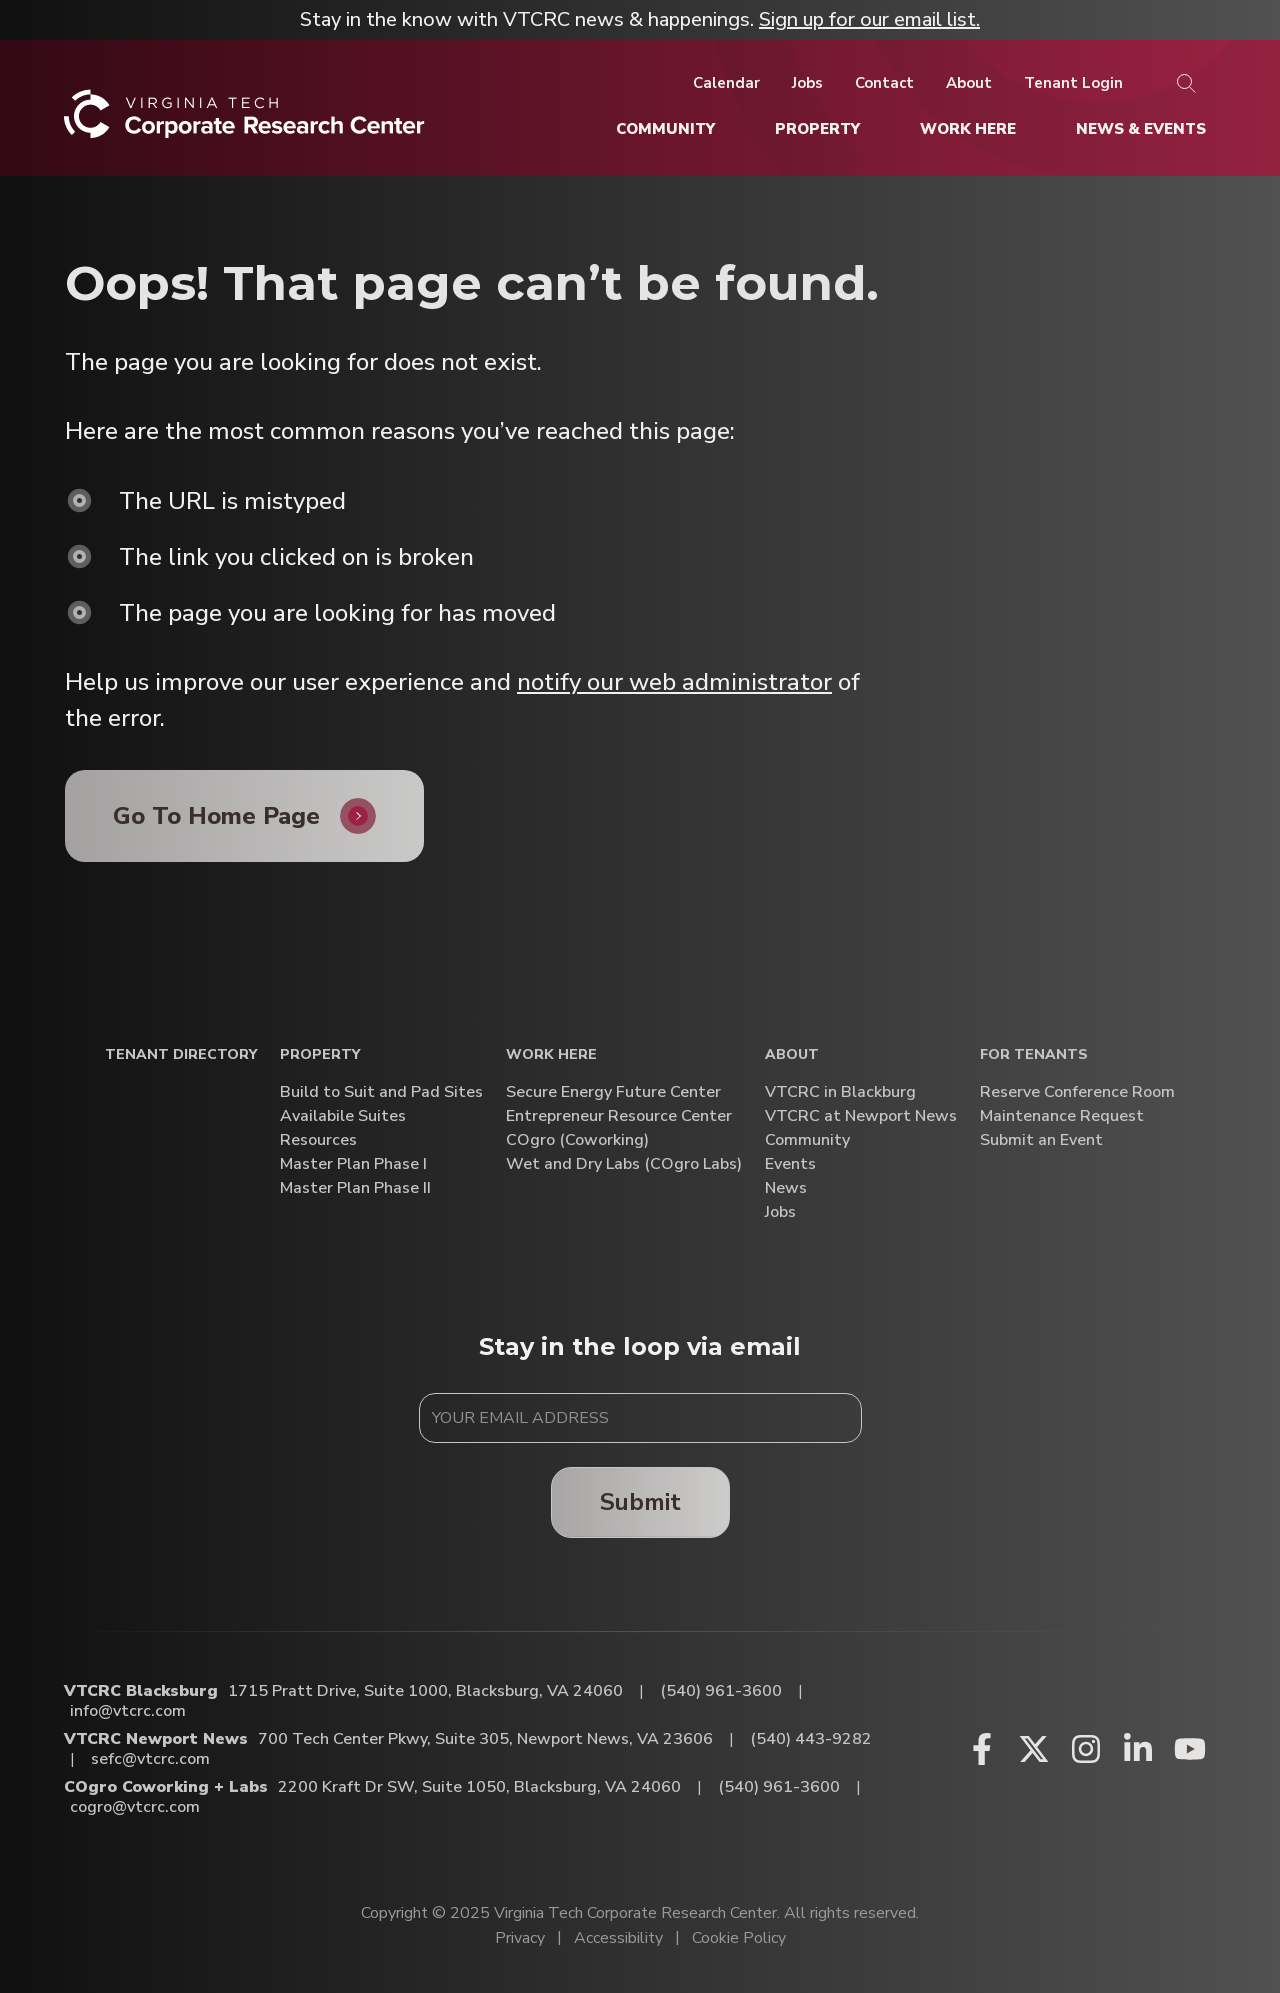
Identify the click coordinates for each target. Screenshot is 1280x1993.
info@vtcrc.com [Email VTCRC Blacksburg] (128, 1711)
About (792, 1055)
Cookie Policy (739, 1938)
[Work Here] (968, 129)
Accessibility (618, 1938)
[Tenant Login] (1073, 83)
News (786, 1188)
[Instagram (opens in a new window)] (1086, 1749)
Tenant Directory (181, 1055)
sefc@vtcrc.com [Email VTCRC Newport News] (150, 1759)
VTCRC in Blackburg (840, 1092)
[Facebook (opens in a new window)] (982, 1749)
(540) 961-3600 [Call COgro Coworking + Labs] (779, 1787)
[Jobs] (807, 83)
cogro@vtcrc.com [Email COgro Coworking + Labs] (135, 1807)
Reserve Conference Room (1077, 1092)
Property (320, 1055)
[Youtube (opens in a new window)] (1190, 1749)
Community (807, 1140)
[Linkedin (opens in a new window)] (1138, 1749)
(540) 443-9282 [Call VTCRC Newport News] (811, 1739)
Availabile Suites (343, 1116)
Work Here (551, 1055)
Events (790, 1164)
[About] (969, 83)
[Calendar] (726, 83)
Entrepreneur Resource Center (619, 1116)
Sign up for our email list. (869, 19)
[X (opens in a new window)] (1034, 1749)
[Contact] (884, 83)
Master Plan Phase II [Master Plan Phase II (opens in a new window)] (355, 1188)
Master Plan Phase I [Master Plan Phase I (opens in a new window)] (353, 1164)
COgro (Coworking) (577, 1140)
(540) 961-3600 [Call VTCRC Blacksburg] (721, 1691)
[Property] (817, 129)
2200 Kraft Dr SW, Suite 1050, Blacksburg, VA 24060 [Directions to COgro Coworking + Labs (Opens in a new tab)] (479, 1787)
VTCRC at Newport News (861, 1116)
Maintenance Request (1062, 1116)
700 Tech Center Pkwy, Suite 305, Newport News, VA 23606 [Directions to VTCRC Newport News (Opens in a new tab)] (485, 1739)
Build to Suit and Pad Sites (381, 1092)
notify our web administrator (674, 682)
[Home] (244, 121)
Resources (318, 1140)
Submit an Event (1041, 1140)
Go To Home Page (216, 816)
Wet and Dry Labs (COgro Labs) (624, 1164)
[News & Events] (1141, 129)
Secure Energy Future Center (613, 1092)
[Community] (665, 129)
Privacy (520, 1938)
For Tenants (1034, 1055)
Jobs (780, 1212)
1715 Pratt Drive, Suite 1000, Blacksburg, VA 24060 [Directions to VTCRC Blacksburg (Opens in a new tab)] (425, 1691)
